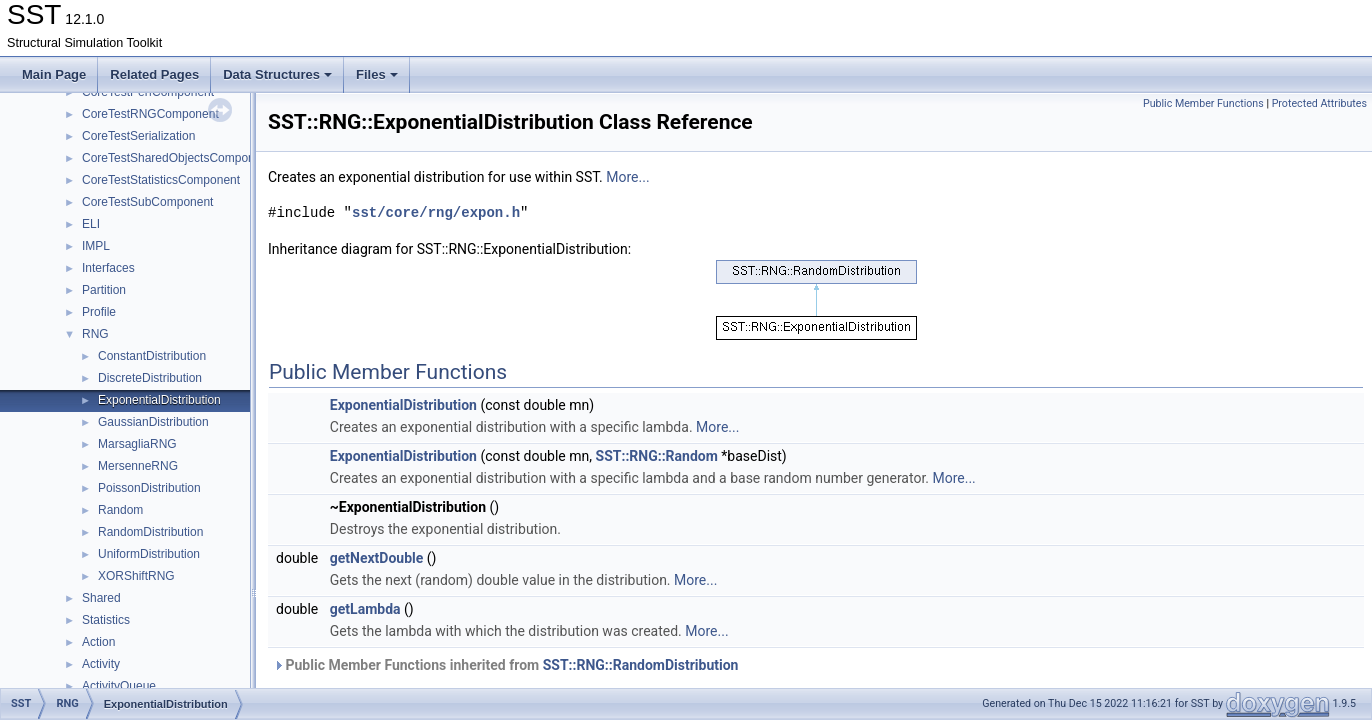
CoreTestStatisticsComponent (161, 180)
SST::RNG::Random (657, 456)
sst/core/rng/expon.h (436, 212)
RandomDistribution (150, 532)
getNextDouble (377, 558)
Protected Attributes (1319, 103)
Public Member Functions (1203, 103)
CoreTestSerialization (138, 136)
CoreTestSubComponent (147, 202)
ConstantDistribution (152, 356)
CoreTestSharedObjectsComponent (176, 158)
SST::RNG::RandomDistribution (641, 665)
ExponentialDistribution (159, 400)
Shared (101, 598)
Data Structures (277, 74)
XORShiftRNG (136, 576)
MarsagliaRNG (137, 444)
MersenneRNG (138, 466)
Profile (99, 312)
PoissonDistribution (149, 488)
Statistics (106, 620)
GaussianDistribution (153, 422)
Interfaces (108, 268)
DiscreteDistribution (150, 378)
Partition (104, 290)
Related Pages (154, 74)
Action (98, 642)
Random (120, 510)
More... (627, 177)
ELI (91, 224)
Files (377, 74)
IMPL (96, 246)
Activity (101, 664)
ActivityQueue (119, 686)
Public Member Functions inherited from (505, 665)
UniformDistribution (149, 554)
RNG (95, 334)
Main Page (54, 74)
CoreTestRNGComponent (150, 114)
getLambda (365, 609)
